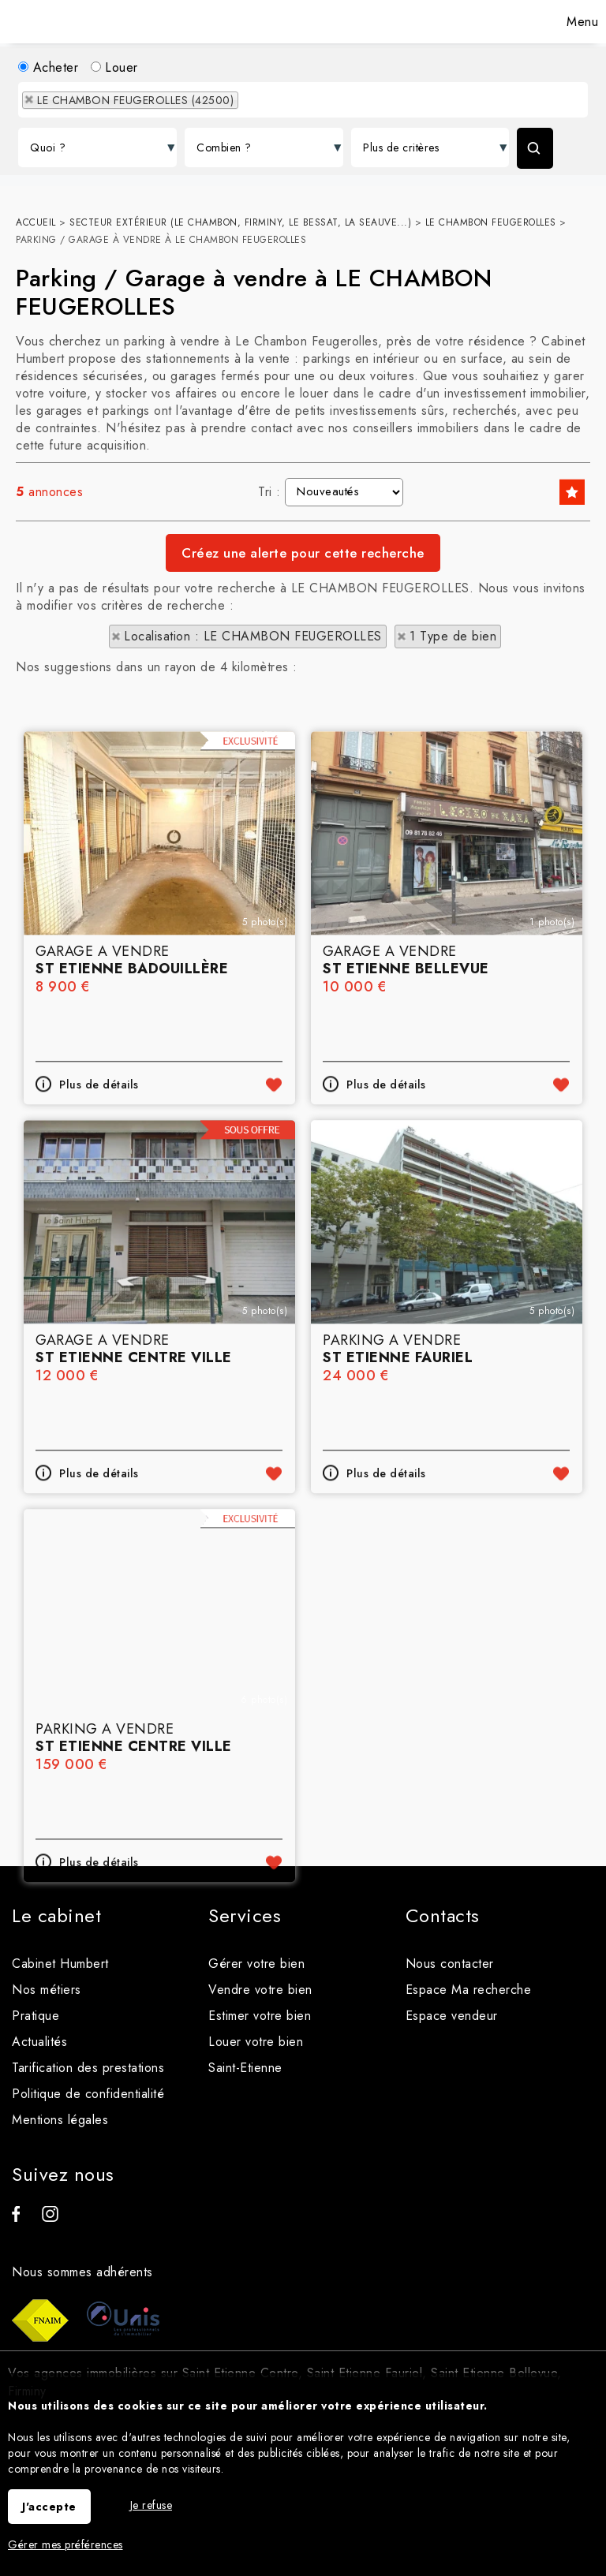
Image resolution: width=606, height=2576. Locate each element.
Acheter (48, 67)
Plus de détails (99, 1245)
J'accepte (49, 2506)
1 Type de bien (453, 636)
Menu (581, 22)
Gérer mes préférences (65, 2544)
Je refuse (151, 2505)
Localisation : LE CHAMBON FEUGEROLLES (253, 636)
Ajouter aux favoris (274, 1245)
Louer (114, 67)
